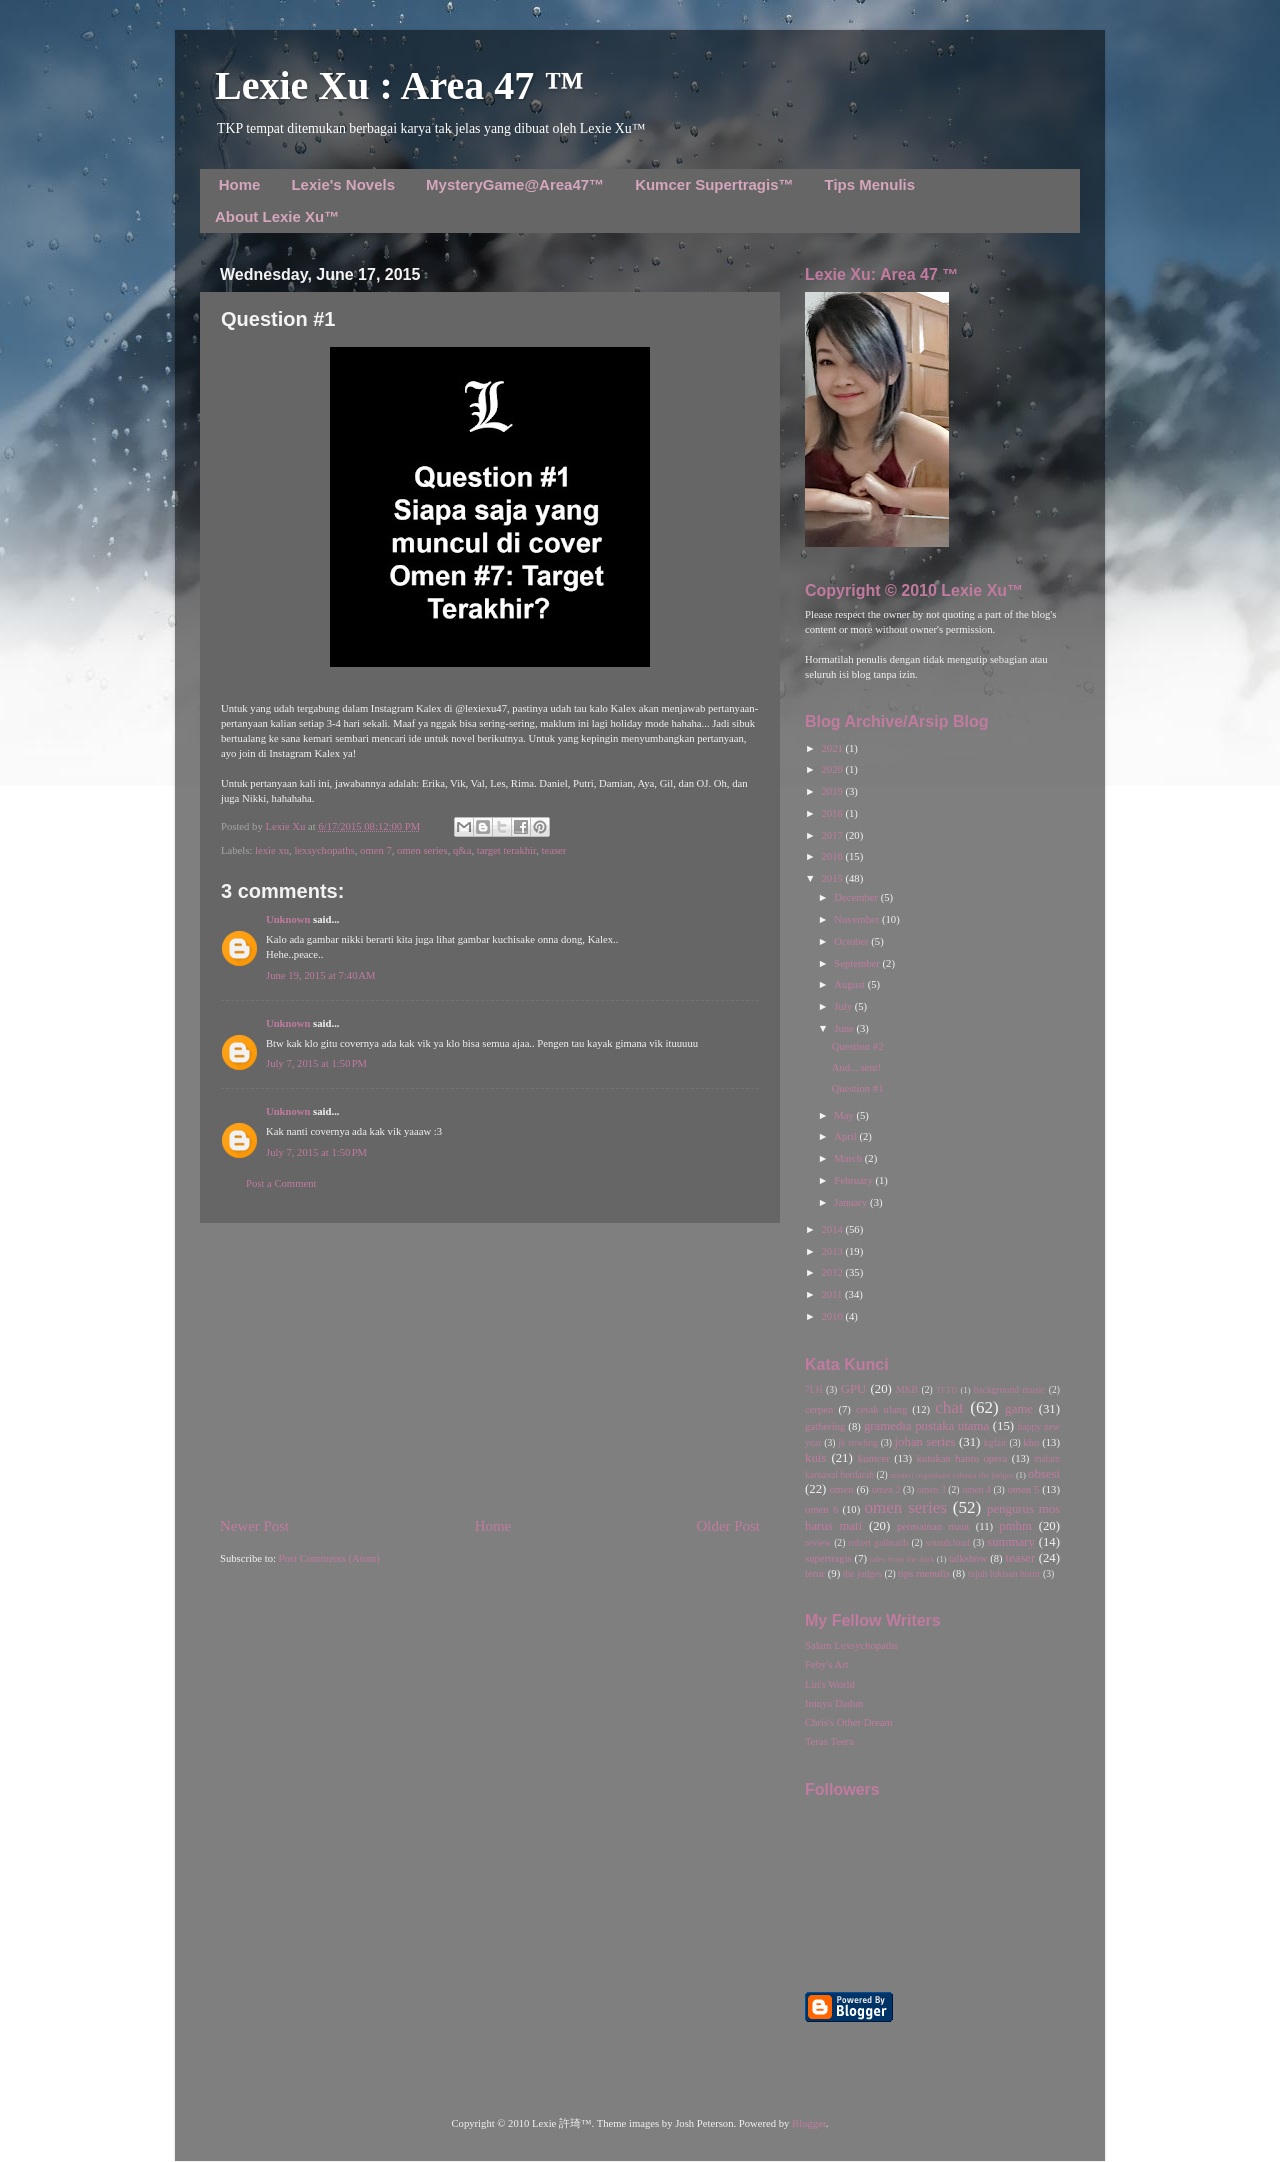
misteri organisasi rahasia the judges (952, 1475)
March (849, 1158)
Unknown (288, 919)
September (858, 963)
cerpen (819, 1409)
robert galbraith (878, 1542)
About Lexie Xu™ (277, 216)
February (854, 1180)
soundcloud (948, 1542)
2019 (833, 791)
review (818, 1542)
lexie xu (272, 850)
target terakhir (506, 850)
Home (240, 184)
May (845, 1115)
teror (815, 1573)
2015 (833, 878)
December (857, 897)
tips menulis (924, 1573)
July (844, 1006)
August (850, 984)
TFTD (946, 1390)
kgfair (995, 1442)
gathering (825, 1426)
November (858, 919)
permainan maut (933, 1526)
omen (842, 1489)
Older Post (728, 1526)
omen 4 (976, 1489)
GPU (854, 1389)
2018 (833, 813)
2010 (833, 1316)
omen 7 (376, 850)
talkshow (968, 1558)
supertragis (828, 1558)
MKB (907, 1389)
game (1019, 1409)
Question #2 (858, 1046)
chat (949, 1407)
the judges (862, 1573)
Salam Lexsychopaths (851, 1645)
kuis (815, 1458)
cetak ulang (881, 1409)
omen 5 (1023, 1489)
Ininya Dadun (834, 1703)
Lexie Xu (286, 826)
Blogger (809, 2123)
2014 (833, 1229)
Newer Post (254, 1526)
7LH (814, 1389)
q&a (462, 850)
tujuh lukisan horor (1004, 1573)
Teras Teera (829, 1741)
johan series (925, 1442)
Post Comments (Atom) (329, 1558)
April (846, 1136)
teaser (553, 850)
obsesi (1044, 1474)
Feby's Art (827, 1664)
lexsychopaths (324, 850)
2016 (833, 856)
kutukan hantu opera (961, 1458)
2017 (833, 835)
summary (1011, 1542)
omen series (422, 850)
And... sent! (857, 1067)
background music (1010, 1389)
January (852, 1202)
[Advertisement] (490, 1370)
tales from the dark (902, 1559)
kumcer (874, 1458)
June (845, 1028)
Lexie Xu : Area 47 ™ (399, 85)
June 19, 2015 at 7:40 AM (320, 975)
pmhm (1015, 1526)
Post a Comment (281, 1183)
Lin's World (830, 1684)
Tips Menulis (870, 184)
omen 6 (821, 1509)
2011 (833, 1294)
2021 (833, 748)
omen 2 (886, 1489)
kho (1031, 1442)
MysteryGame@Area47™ (515, 184)
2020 (833, 769)
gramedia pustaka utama (926, 1426)
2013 (833, 1251)
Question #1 (858, 1088)
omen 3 (931, 1489)
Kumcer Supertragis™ (714, 184)
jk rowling (858, 1442)
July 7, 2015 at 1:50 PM (316, 1063)
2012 (833, 1272)
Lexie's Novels (343, 184)
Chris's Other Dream (849, 1722)
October (852, 941)
